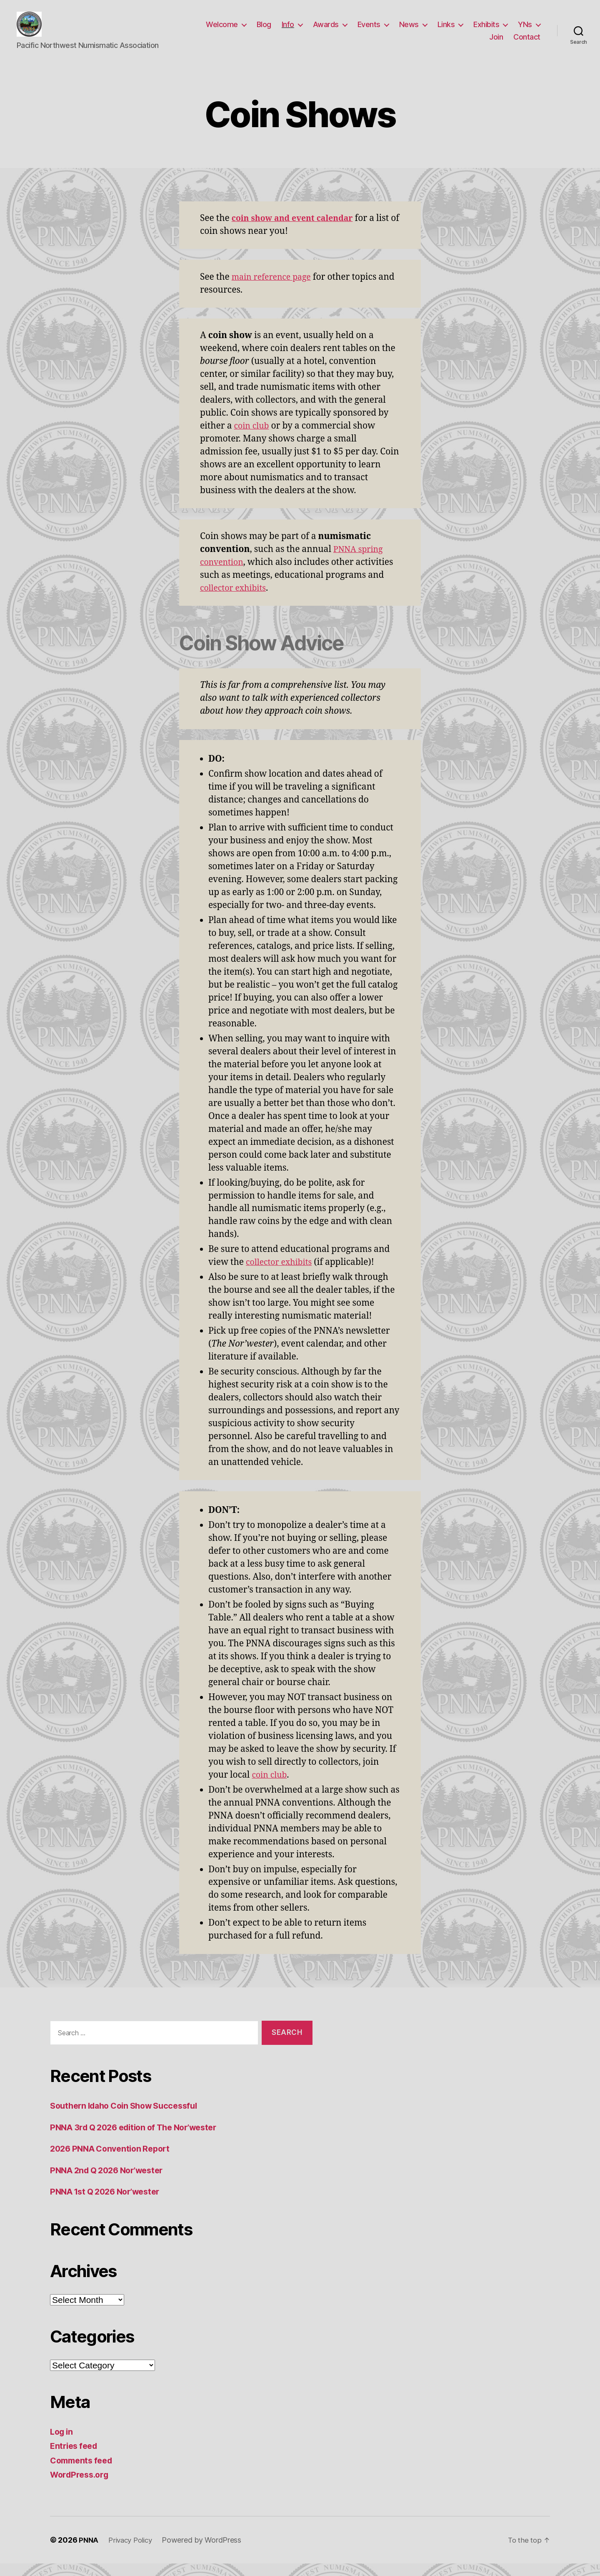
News (409, 30)
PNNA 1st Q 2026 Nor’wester (110, 2204)
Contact (526, 43)
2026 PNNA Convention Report (114, 2161)
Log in (62, 2444)
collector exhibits (235, 600)
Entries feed (75, 2458)
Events (369, 30)
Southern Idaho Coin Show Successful (130, 2118)
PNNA (89, 2552)
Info (288, 30)
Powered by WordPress (206, 2552)
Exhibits (486, 30)
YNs (525, 30)
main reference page (275, 289)
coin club (253, 438)
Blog (264, 30)
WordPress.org (81, 2487)
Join (496, 43)
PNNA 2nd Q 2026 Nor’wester (111, 2182)
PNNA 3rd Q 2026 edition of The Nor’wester (141, 2140)
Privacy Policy (133, 2552)
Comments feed (84, 2473)
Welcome (222, 30)
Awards (326, 30)
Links (446, 30)
